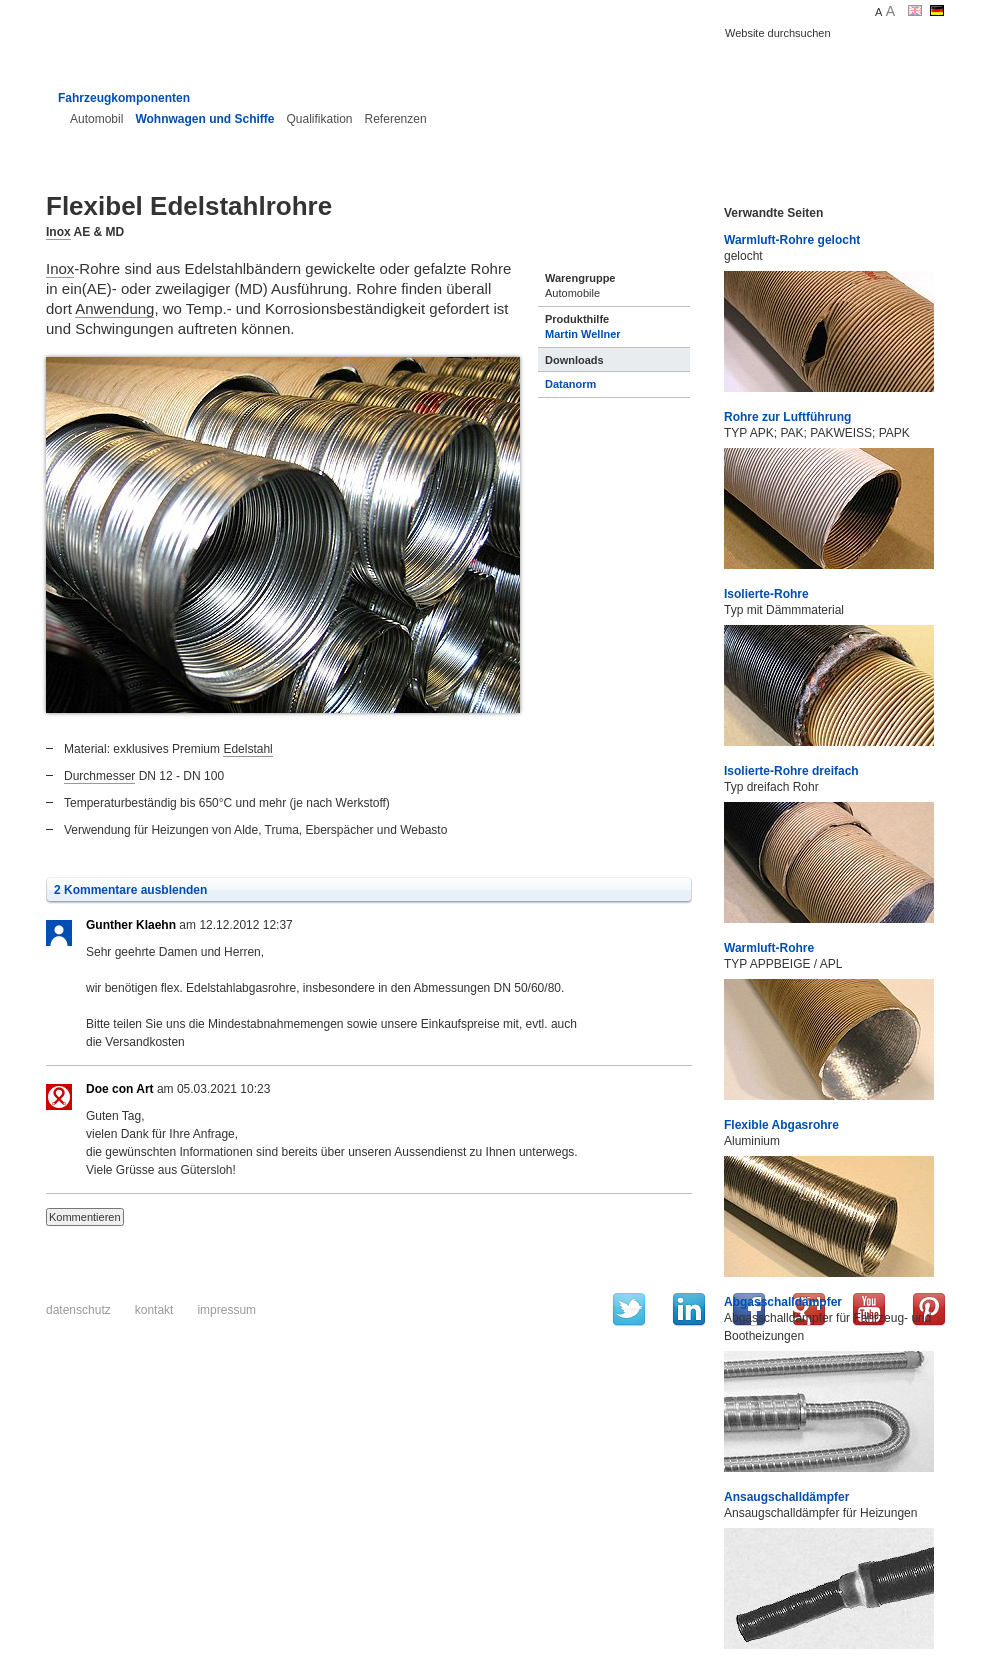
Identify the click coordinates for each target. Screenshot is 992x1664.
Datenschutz (78, 1310)
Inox (58, 232)
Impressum (226, 1310)
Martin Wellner (583, 334)
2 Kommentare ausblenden (130, 890)
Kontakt (154, 1310)
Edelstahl (247, 749)
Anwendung (114, 308)
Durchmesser (99, 776)
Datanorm (570, 384)
